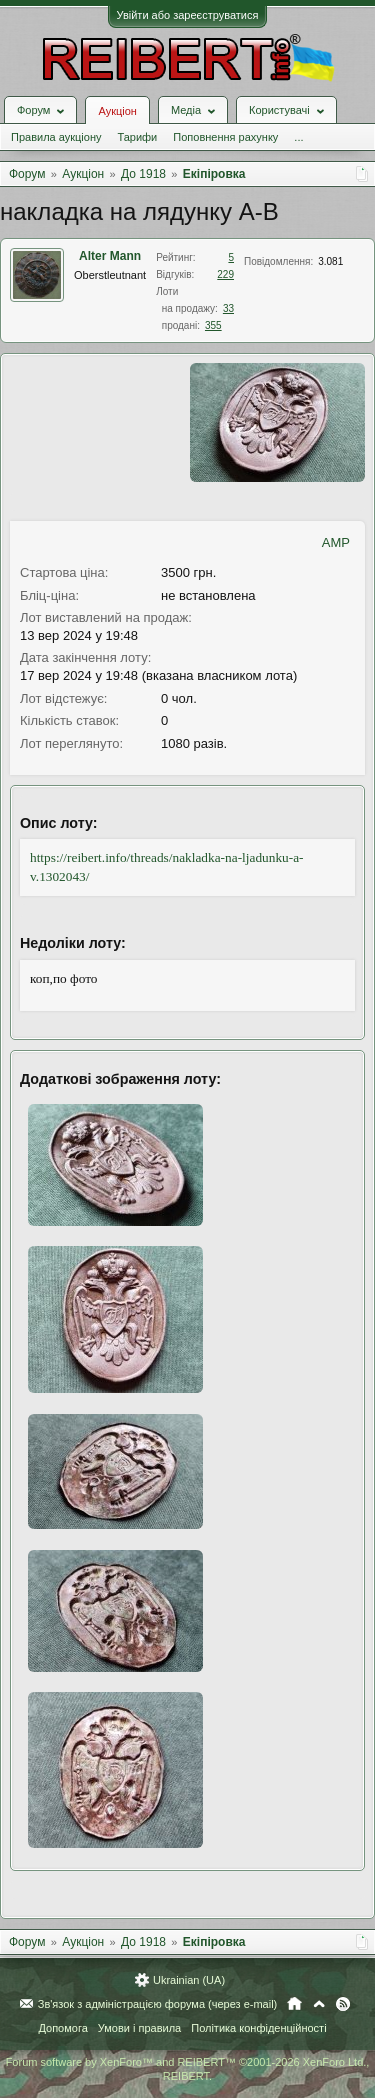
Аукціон (117, 111)
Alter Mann (110, 256)
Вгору (319, 2004)
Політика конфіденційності (258, 2028)
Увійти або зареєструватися (188, 15)
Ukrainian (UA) (189, 1980)
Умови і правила (139, 2028)
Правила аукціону (56, 137)
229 (225, 274)
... (298, 137)
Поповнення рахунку (225, 137)
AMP (336, 542)
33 (228, 308)
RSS (343, 2004)
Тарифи (137, 137)
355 (213, 325)
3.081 (330, 261)
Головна (294, 2004)
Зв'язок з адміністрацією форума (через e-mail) (158, 2004)
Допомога (62, 2028)
